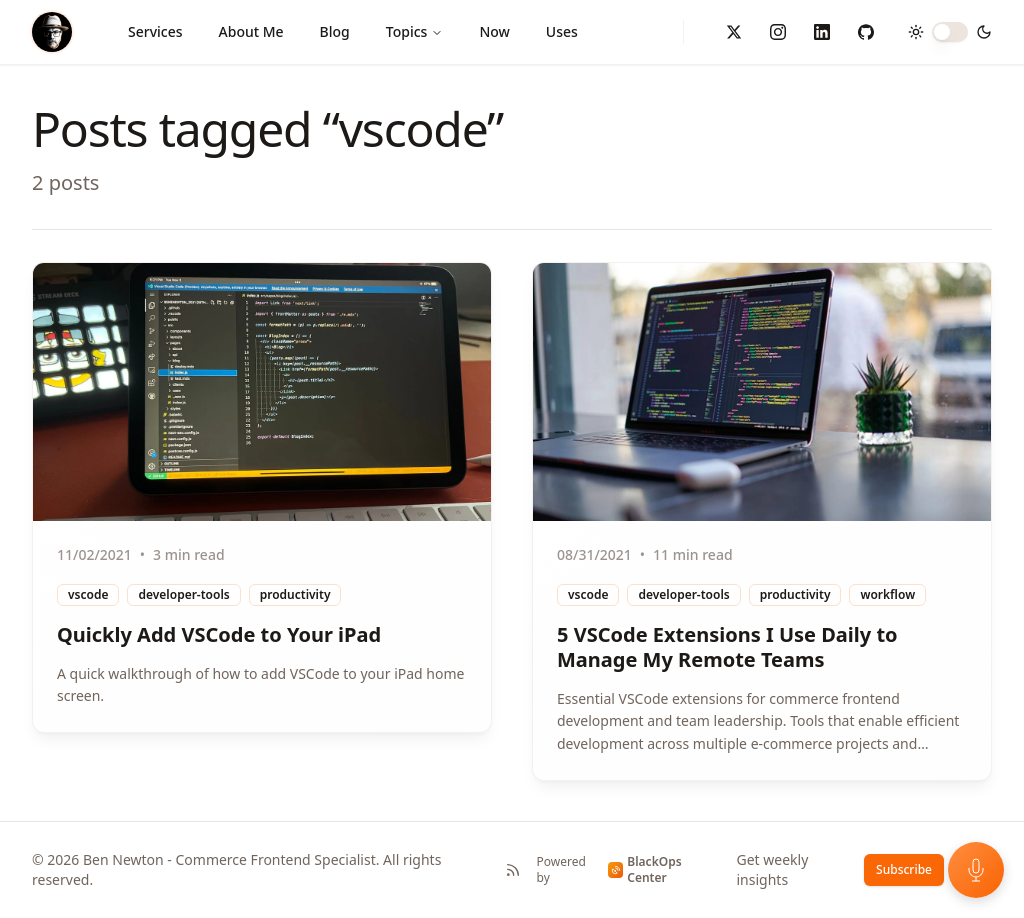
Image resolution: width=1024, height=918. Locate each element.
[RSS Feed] (513, 870)
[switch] (950, 32)
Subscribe (904, 869)
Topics (415, 31)
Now (494, 31)
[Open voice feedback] (976, 870)
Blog (335, 31)
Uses (562, 31)
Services (155, 31)
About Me (251, 31)
